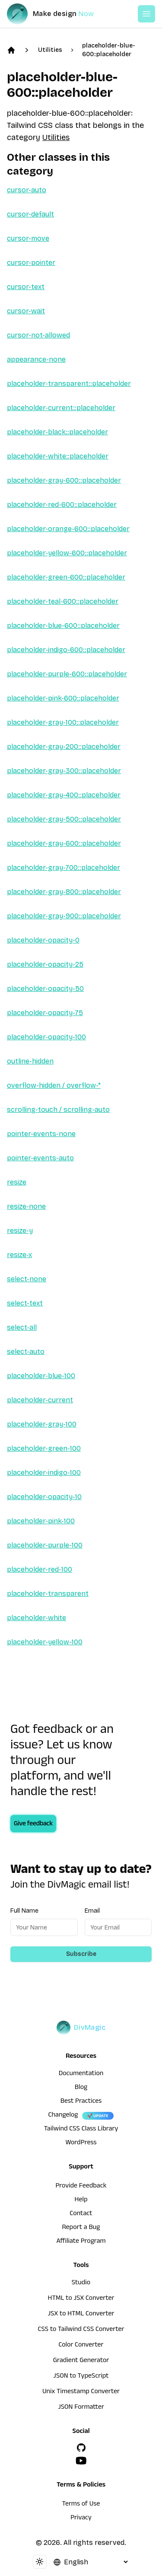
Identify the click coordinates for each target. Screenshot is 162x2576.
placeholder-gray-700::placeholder (63, 867)
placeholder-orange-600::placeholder (68, 529)
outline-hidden (30, 1061)
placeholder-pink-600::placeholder (63, 698)
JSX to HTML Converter (81, 2314)
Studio (81, 2283)
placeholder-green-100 (44, 1448)
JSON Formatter (81, 2408)
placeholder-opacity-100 (46, 1037)
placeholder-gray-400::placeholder (64, 795)
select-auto (25, 1351)
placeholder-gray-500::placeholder (64, 819)
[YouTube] (81, 2461)
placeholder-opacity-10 (44, 1497)
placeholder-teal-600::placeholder (62, 601)
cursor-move (28, 238)
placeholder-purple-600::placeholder (67, 674)
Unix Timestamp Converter (81, 2392)
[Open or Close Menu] (146, 13)
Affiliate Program (80, 2242)
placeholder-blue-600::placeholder (108, 50)
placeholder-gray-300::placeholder (64, 771)
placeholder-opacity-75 (45, 1013)
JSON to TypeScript (80, 2377)
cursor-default (30, 214)
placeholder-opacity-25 (45, 964)
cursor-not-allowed (38, 335)
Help (81, 2200)
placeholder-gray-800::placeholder (64, 892)
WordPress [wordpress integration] (81, 2143)
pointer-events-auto (40, 1158)
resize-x (19, 1255)
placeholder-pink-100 (41, 1521)
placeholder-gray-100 (41, 1424)
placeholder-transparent (48, 1593)
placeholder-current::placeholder (61, 408)
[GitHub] (81, 2447)
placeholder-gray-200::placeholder (64, 746)
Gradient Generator (81, 2361)
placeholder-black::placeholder (57, 432)
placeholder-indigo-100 (44, 1472)
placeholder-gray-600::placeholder (64, 480)
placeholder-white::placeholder (57, 456)
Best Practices (81, 2102)
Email (92, 1910)
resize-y (20, 1230)
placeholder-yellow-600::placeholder (67, 553)
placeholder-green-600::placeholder (66, 577)
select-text (25, 1303)
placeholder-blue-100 (41, 1376)
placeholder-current (40, 1400)
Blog (81, 2088)
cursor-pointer (31, 262)
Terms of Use (81, 2505)
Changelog (63, 2116)
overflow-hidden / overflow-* (54, 1085)
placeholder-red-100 (39, 1569)
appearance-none (36, 359)
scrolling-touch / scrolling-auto (58, 1109)
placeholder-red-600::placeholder (62, 504)
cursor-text (25, 287)
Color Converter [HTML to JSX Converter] (80, 2345)
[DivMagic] (59, 13)
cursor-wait (26, 311)
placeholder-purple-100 (45, 1545)
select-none (26, 1279)
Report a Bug (81, 2228)
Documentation (81, 2074)
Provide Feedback (80, 2186)
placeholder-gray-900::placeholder (64, 916)
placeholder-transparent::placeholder (69, 383)
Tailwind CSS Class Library (81, 2129)
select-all (22, 1327)
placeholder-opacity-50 (45, 988)
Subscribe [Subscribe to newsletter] (81, 1954)
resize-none (26, 1206)
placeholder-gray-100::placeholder (63, 722)
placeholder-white (36, 1618)
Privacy (81, 2518)
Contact (81, 2214)
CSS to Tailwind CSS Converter (81, 2330)
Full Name (24, 1910)
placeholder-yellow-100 (45, 1642)
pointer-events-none (41, 1134)
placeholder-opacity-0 (43, 940)
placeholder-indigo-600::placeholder (66, 650)
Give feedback (33, 1824)
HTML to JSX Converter (81, 2299)
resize (16, 1182)
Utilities (50, 50)
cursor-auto (26, 190)
